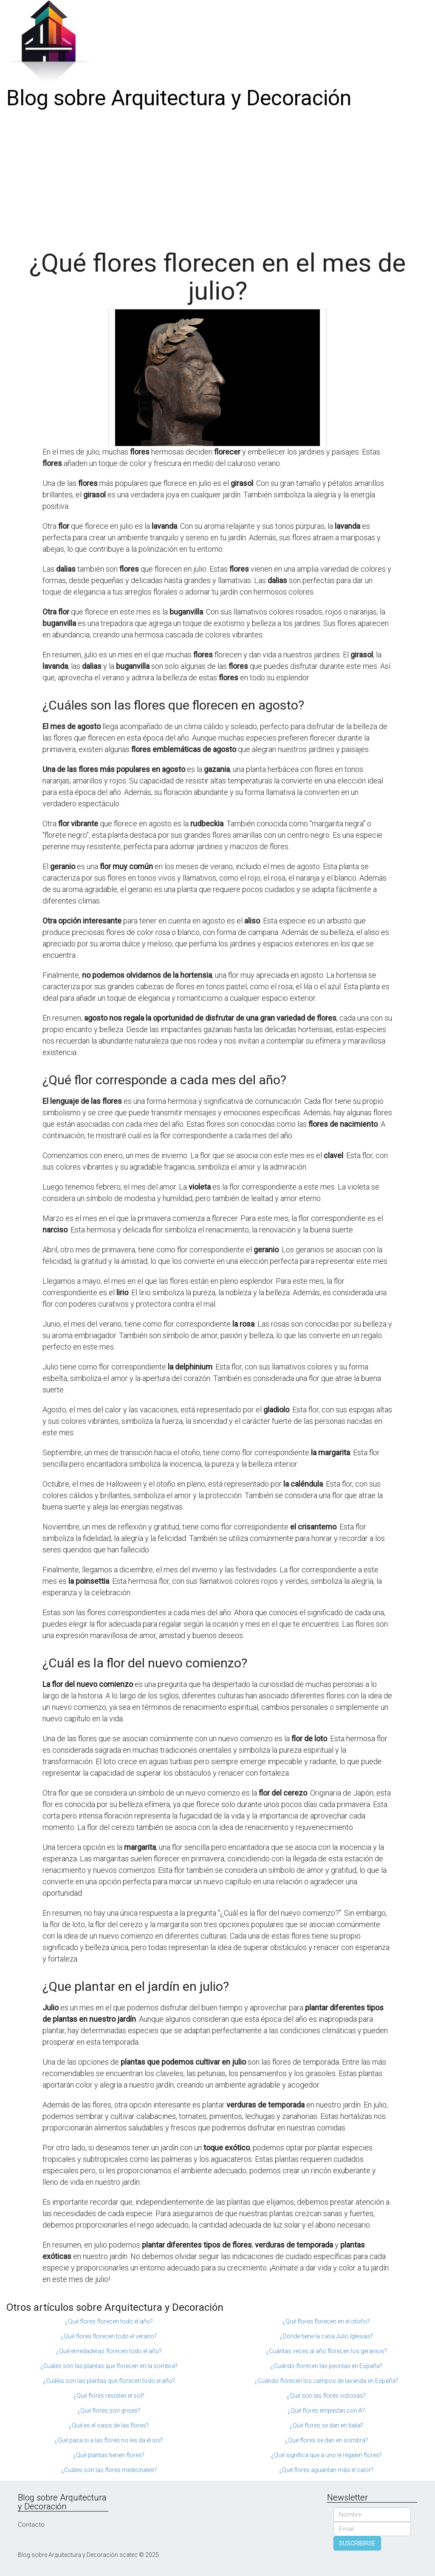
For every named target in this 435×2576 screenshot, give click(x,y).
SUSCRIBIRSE (357, 2543)
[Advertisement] (217, 177)
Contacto (31, 2524)
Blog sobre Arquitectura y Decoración (178, 98)
